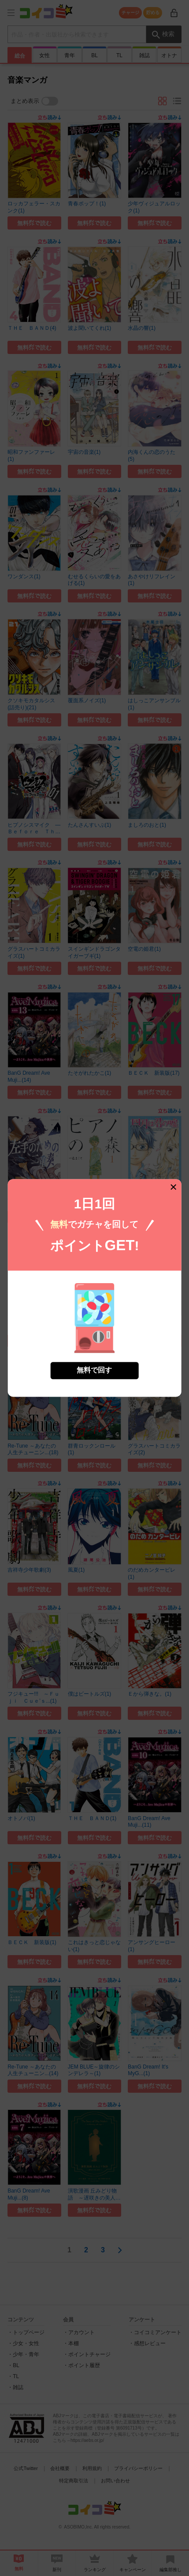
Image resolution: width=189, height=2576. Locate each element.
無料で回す (94, 1342)
